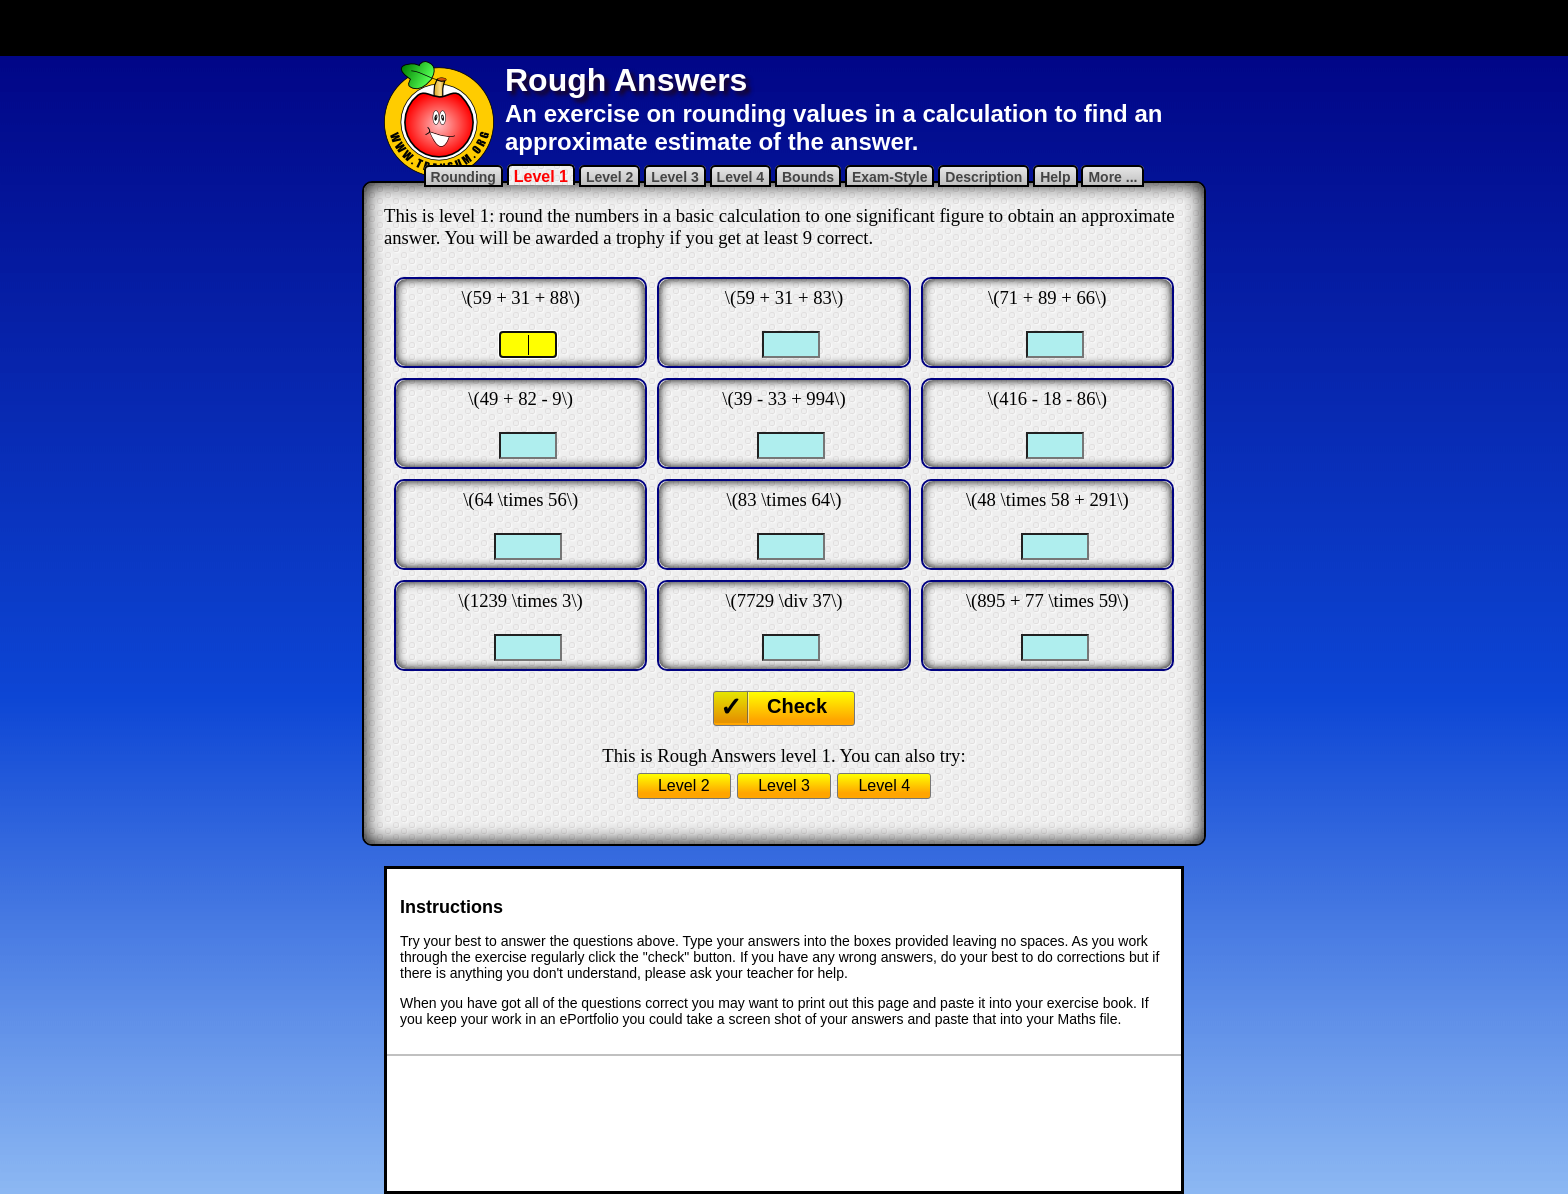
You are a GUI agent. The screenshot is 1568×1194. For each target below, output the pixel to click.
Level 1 (541, 176)
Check (797, 706)
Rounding (463, 177)
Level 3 (674, 177)
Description (983, 177)
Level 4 (740, 177)
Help (1055, 177)
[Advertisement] (784, 28)
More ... (1112, 177)
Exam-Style (889, 177)
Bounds (808, 177)
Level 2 (609, 177)
